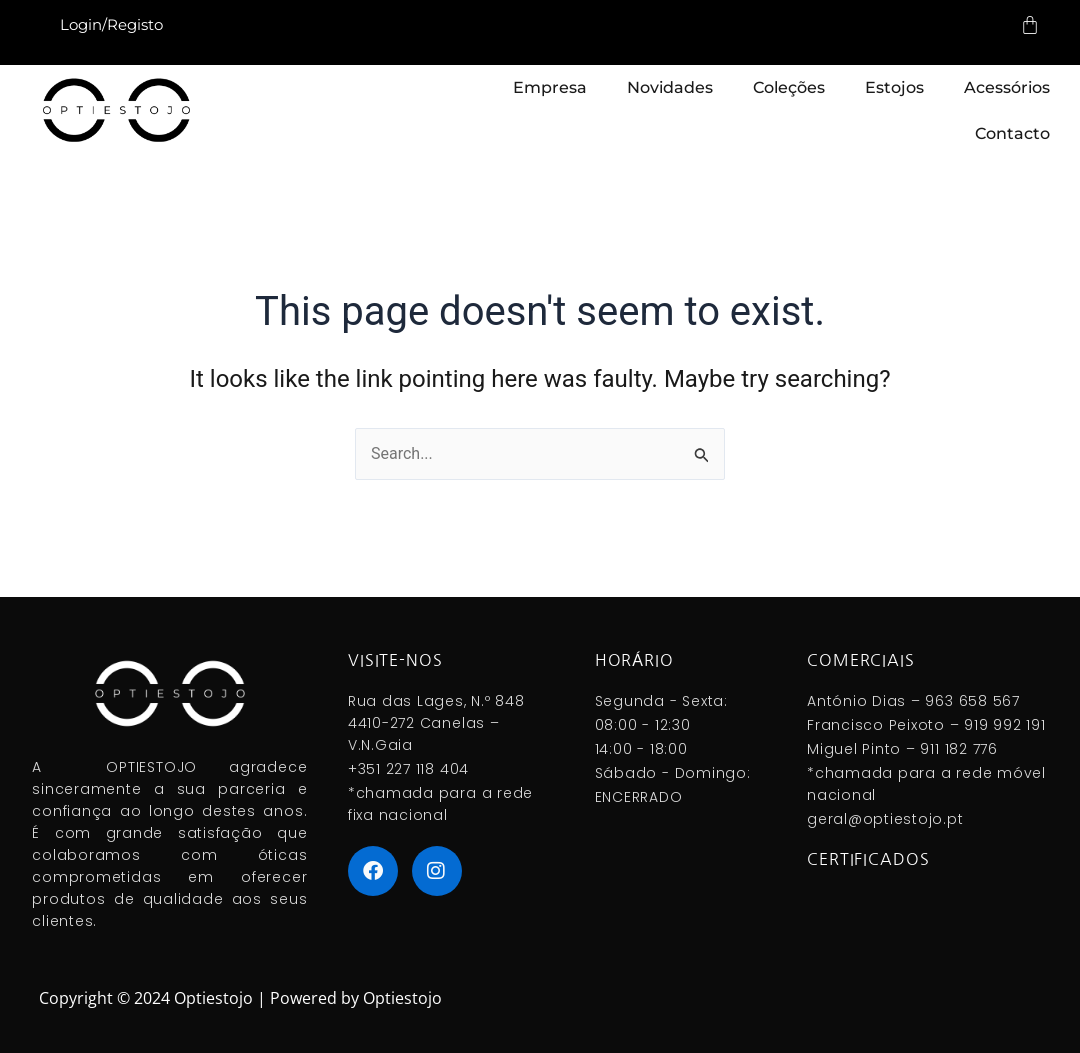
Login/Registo (111, 24)
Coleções (789, 87)
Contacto (1012, 133)
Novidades (670, 87)
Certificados (868, 859)
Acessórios (1007, 87)
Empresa (550, 87)
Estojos (894, 87)
